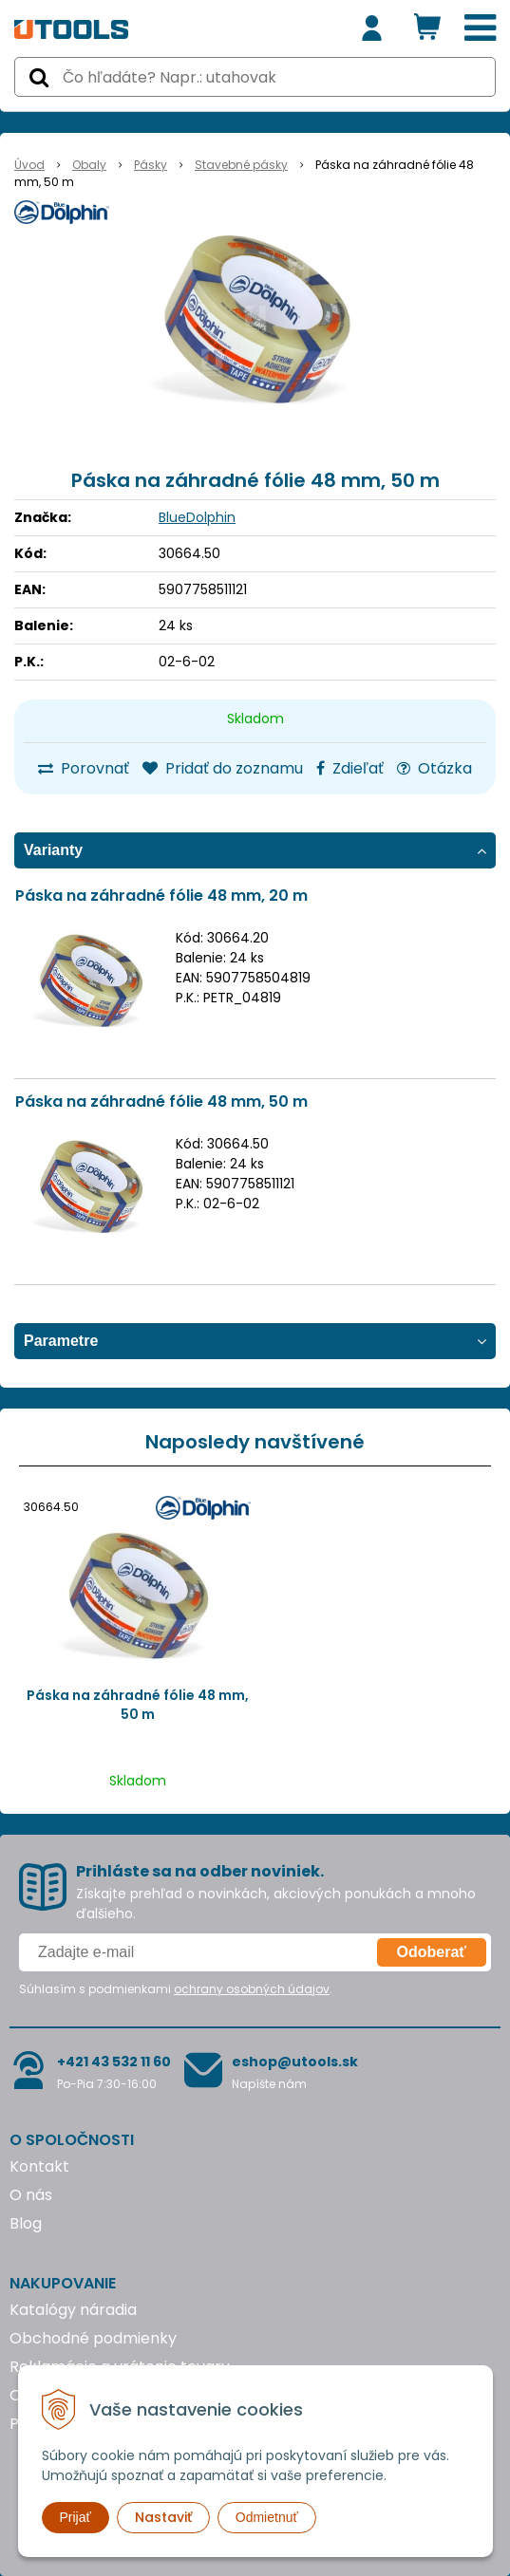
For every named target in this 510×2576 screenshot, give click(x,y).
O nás (30, 2195)
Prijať (75, 2517)
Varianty (53, 850)
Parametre (61, 1341)
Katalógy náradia (73, 2310)
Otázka (434, 768)
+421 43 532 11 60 (114, 2061)
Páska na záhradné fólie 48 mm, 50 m (161, 1101)
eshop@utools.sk (295, 2061)
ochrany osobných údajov (252, 1989)
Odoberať (431, 1952)
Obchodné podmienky (93, 2338)
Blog (25, 2223)
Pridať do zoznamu (222, 768)
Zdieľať (350, 768)
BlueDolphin (197, 517)
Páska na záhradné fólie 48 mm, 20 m (161, 895)
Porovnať (83, 768)
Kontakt (39, 2166)
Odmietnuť (267, 2517)
